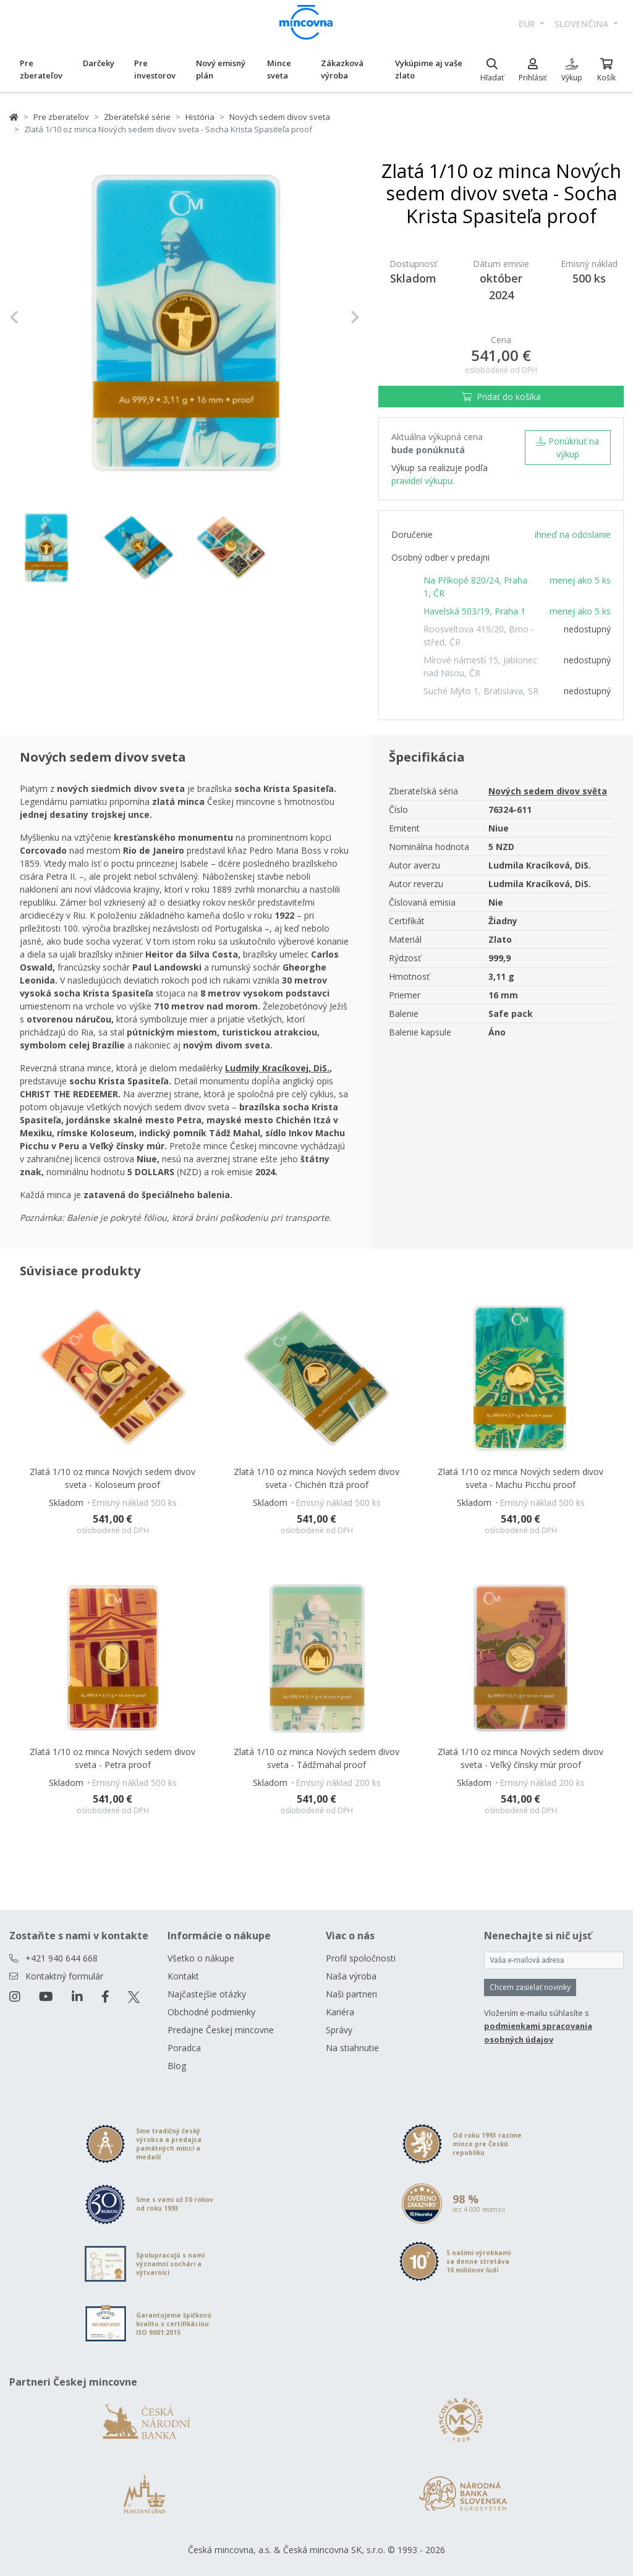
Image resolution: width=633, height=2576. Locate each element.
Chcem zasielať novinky (530, 1987)
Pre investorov (155, 69)
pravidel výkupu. (422, 481)
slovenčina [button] (582, 24)
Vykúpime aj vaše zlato (428, 69)
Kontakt (183, 1976)
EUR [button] (528, 24)
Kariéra (340, 2012)
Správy (339, 2030)
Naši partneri (351, 1994)
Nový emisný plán (220, 69)
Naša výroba (351, 1976)
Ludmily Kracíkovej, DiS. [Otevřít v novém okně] (277, 1068)
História (200, 116)
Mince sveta (279, 69)
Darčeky (98, 63)
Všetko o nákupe (201, 1958)
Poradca (184, 2048)
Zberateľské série (137, 116)
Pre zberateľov (41, 69)
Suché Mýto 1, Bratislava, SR (480, 691)
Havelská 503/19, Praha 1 (474, 611)
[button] (35, 317)
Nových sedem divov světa (547, 791)
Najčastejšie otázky (207, 1994)
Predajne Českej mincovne (221, 2030)
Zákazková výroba (342, 69)
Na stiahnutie (352, 2048)
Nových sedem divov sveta (279, 116)
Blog (177, 2066)
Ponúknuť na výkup (567, 447)
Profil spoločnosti (361, 1958)
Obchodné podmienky (211, 2012)
